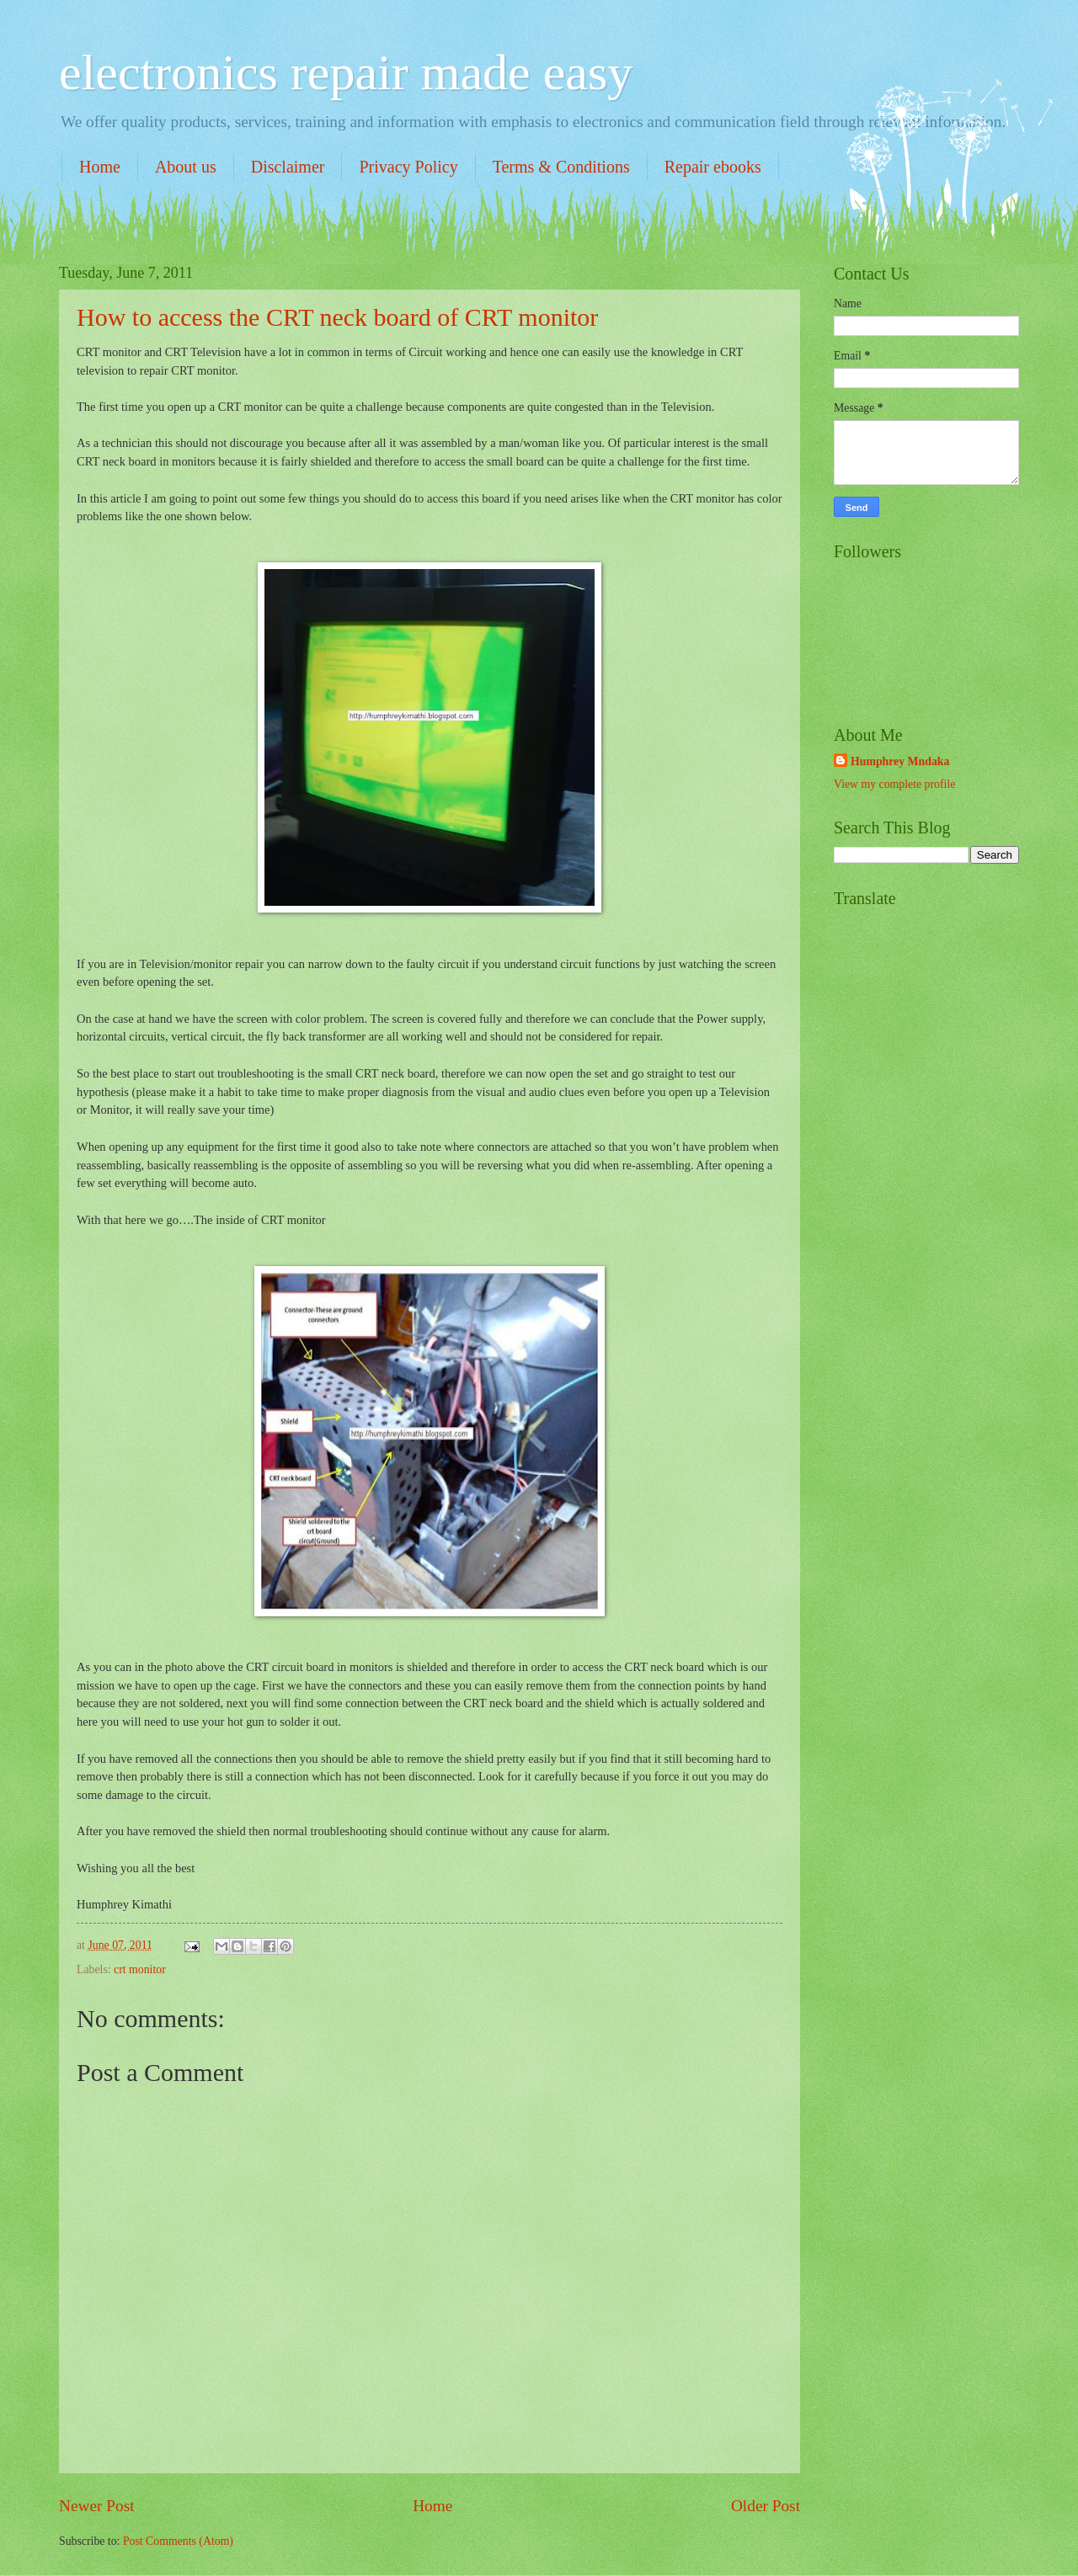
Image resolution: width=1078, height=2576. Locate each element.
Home (99, 166)
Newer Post (97, 2506)
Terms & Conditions (561, 166)
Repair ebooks (712, 166)
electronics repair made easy (345, 72)
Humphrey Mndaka (900, 761)
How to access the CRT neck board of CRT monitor (337, 317)
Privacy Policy (408, 166)
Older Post (765, 2506)
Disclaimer (288, 166)
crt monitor (140, 1969)
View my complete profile (894, 784)
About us (185, 166)
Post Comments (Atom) (178, 2541)
